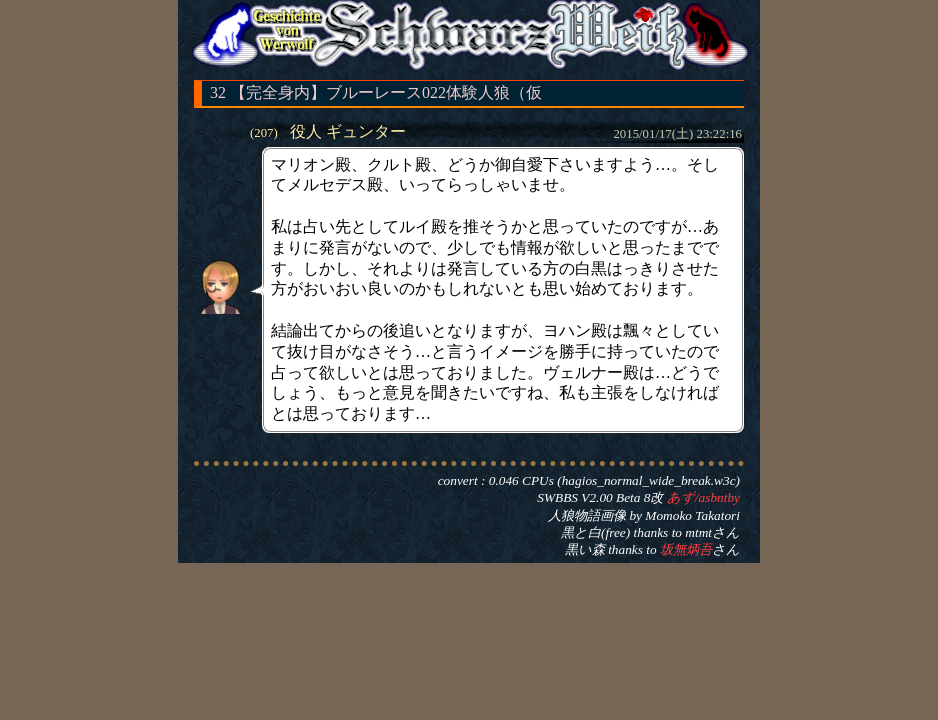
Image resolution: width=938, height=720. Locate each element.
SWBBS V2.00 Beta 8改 (600, 497)
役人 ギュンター (348, 131)
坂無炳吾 (686, 549)
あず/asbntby (703, 497)
